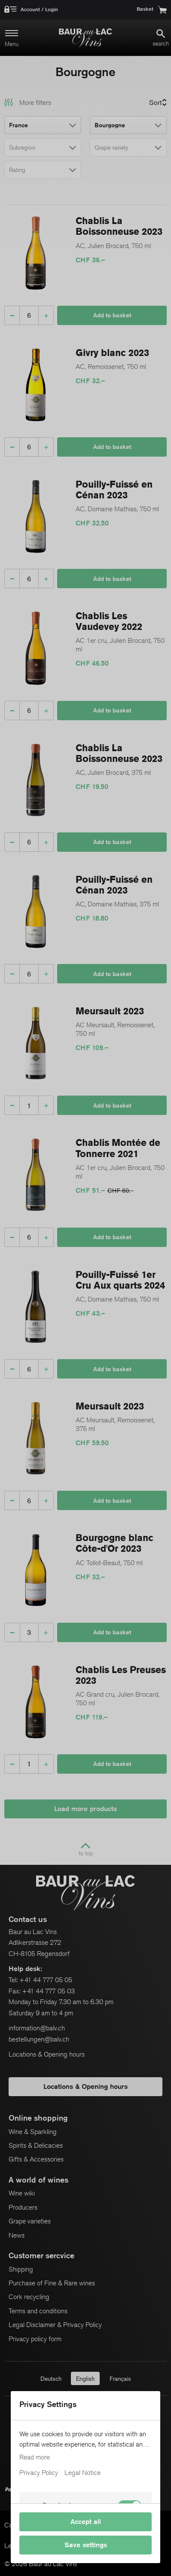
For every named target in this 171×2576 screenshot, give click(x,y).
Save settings (85, 2545)
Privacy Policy (38, 2472)
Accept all (85, 2522)
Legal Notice (82, 2472)
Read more (34, 2457)
